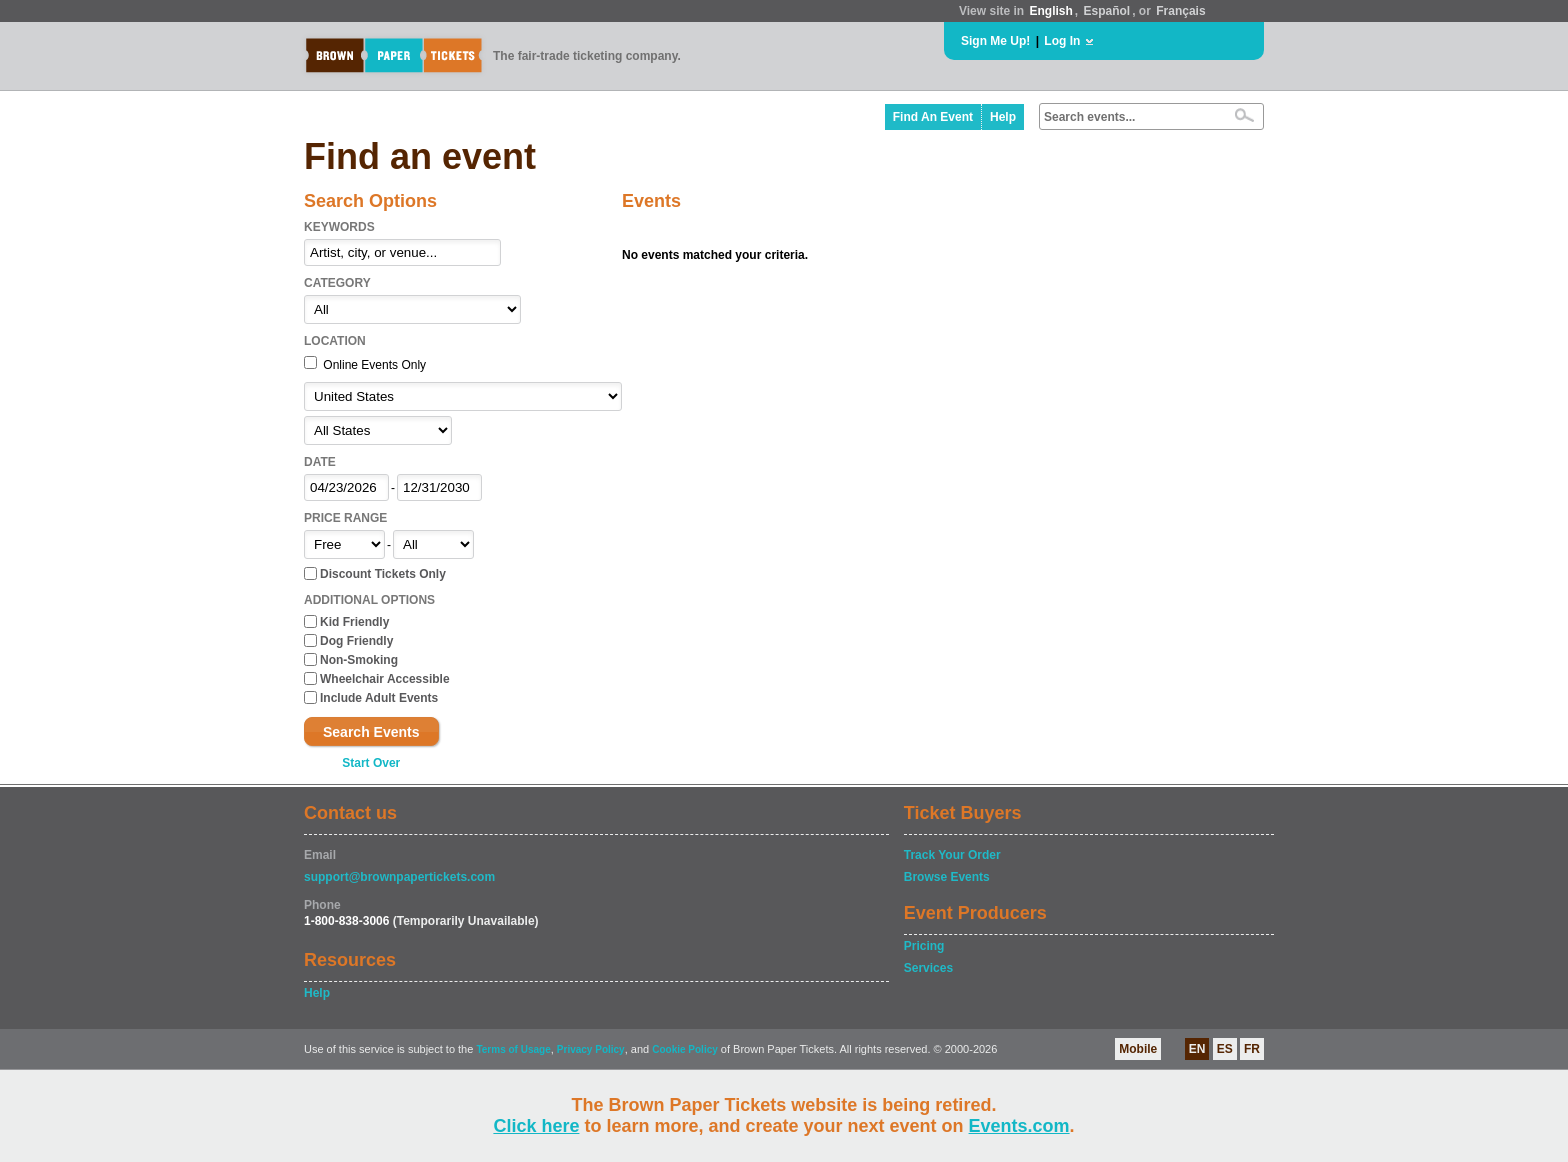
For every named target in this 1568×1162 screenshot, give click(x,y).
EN (1197, 1049)
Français (1180, 11)
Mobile (1138, 1049)
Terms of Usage (513, 1049)
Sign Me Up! (995, 41)
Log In (1062, 41)
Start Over (371, 763)
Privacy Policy (591, 1049)
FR (1252, 1049)
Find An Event (933, 117)
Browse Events (947, 877)
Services (928, 968)
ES (1225, 1049)
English (1050, 11)
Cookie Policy (685, 1049)
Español (1107, 11)
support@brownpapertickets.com (399, 877)
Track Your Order (952, 855)
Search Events (371, 732)
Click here (536, 1126)
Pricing (924, 946)
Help (1003, 117)
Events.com (1019, 1126)
